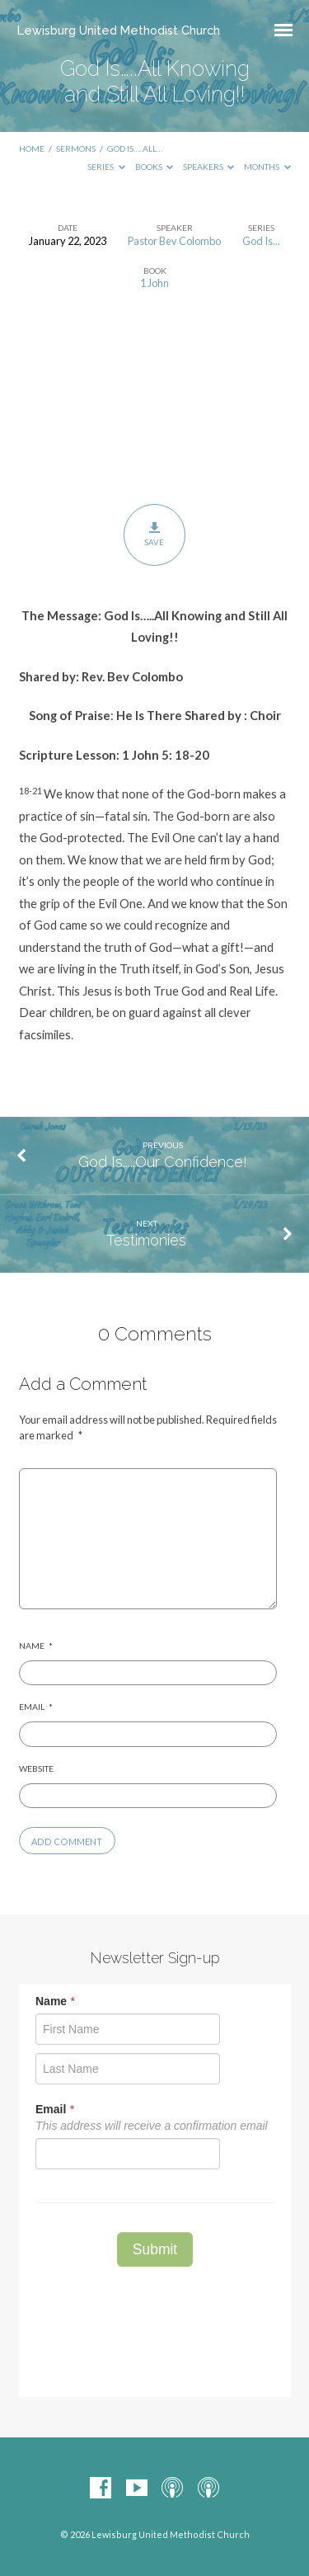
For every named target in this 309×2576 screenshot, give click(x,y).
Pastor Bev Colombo (174, 240)
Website (36, 1768)
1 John (154, 283)
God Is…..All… (134, 148)
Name (36, 1646)
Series (106, 167)
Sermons (76, 148)
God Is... (261, 240)
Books (154, 167)
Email (36, 1707)
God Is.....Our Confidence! (162, 1161)
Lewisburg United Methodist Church (118, 30)
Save (154, 534)
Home (31, 148)
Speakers (209, 167)
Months (267, 167)
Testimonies (146, 1240)
